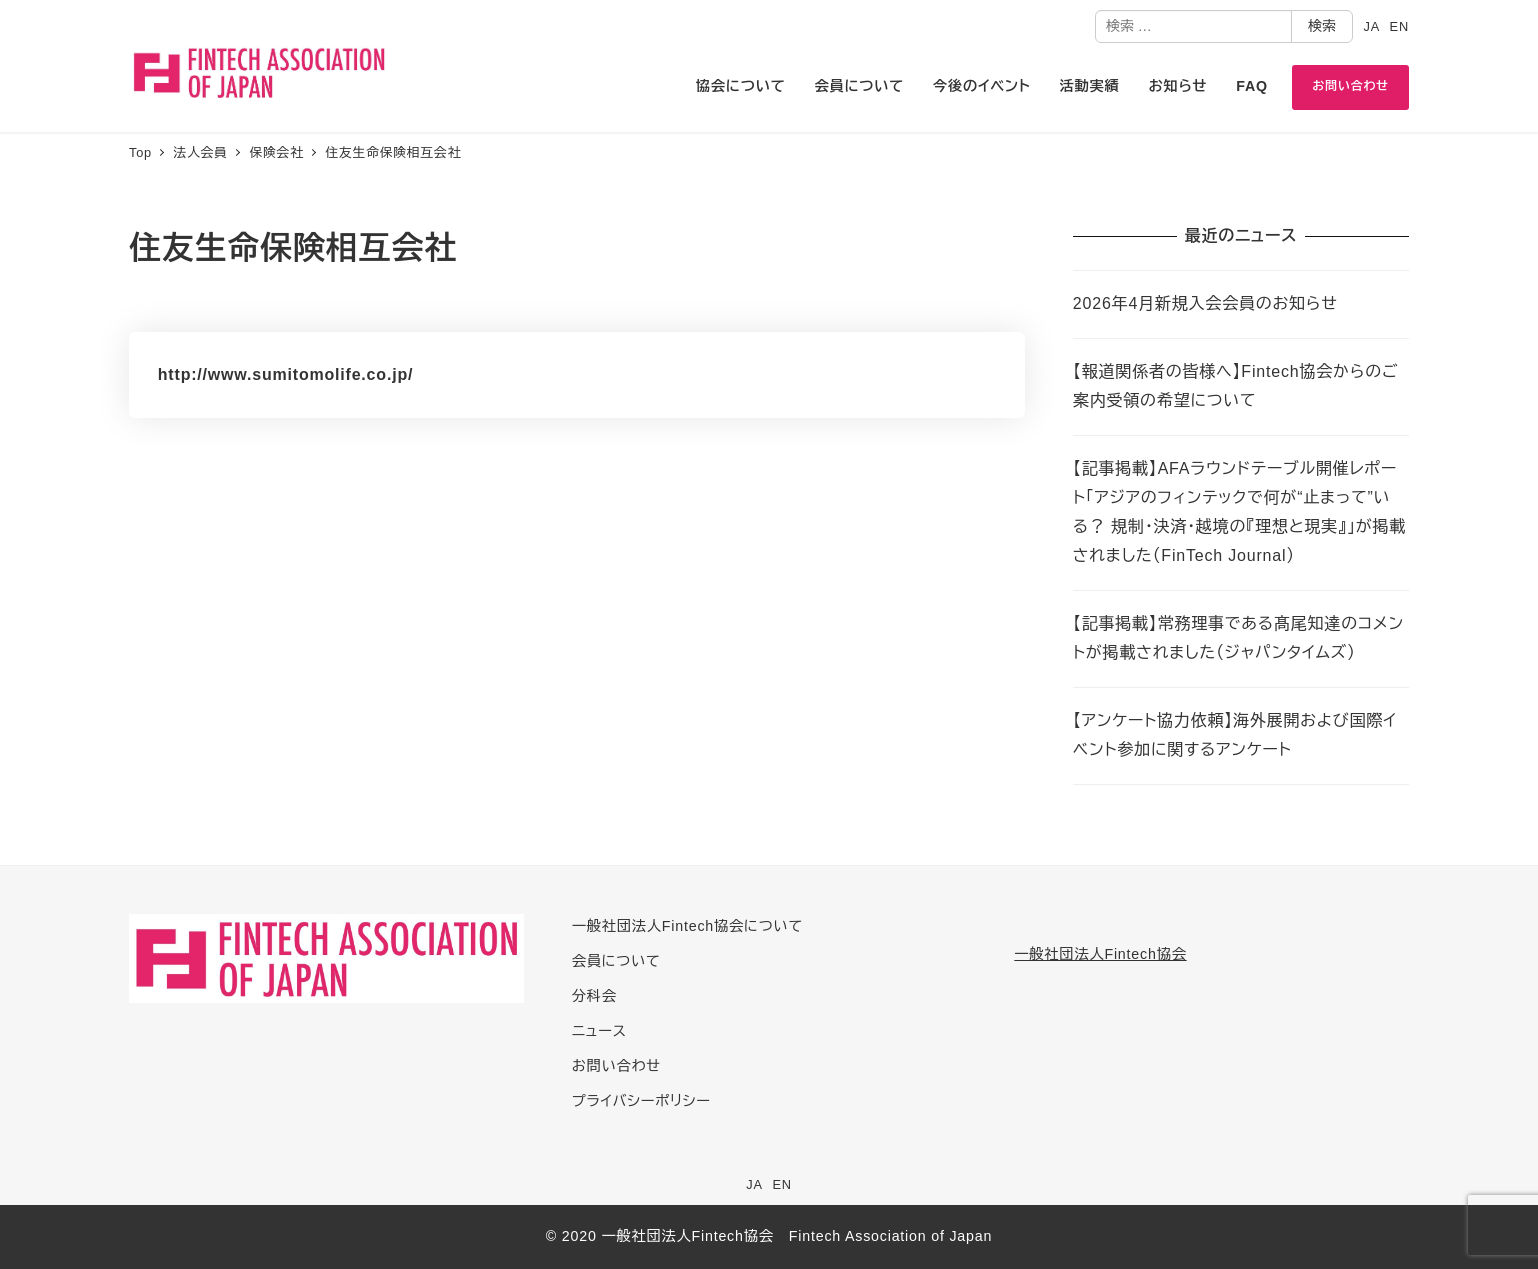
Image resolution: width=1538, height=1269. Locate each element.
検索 (1322, 26)
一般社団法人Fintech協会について (687, 926)
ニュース (599, 1031)
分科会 (594, 996)
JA (1371, 26)
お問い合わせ (616, 1066)
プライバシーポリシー (641, 1101)
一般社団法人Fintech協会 (1100, 954)
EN (1399, 26)
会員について (616, 961)
